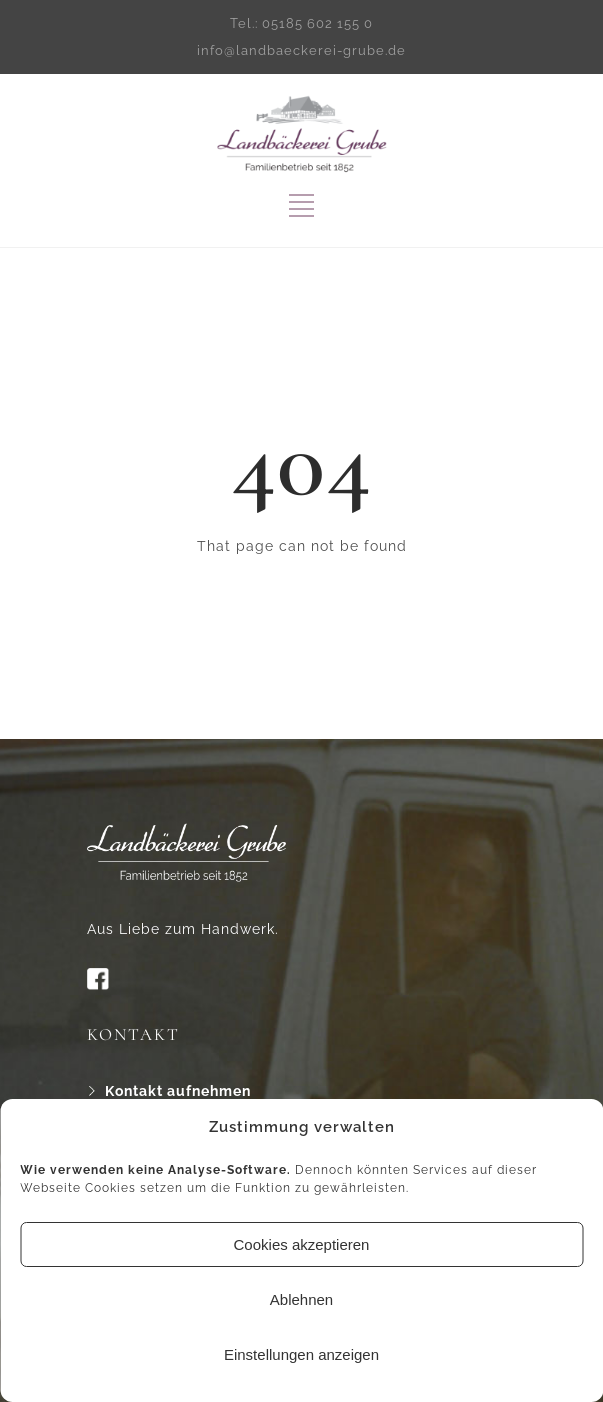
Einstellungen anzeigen (301, 1354)
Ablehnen (301, 1299)
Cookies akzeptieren (302, 1244)
